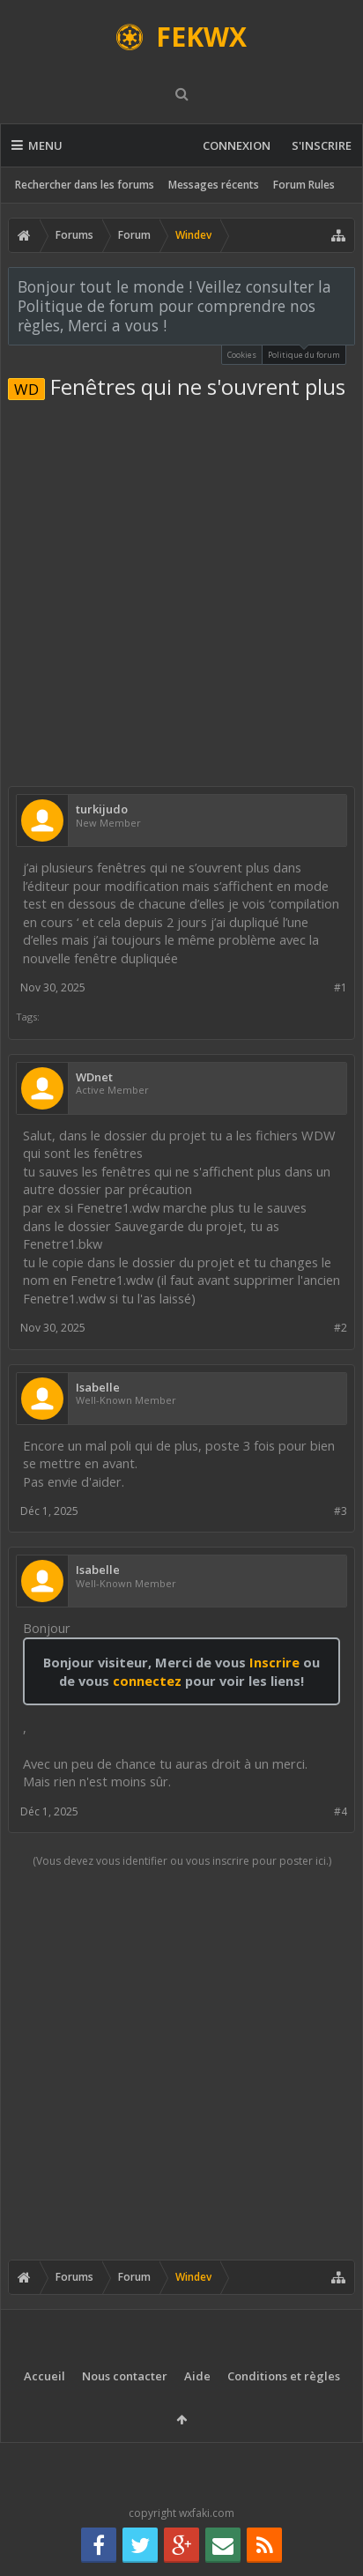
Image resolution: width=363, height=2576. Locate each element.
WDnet (94, 1077)
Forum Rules (304, 184)
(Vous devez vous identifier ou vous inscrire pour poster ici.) (182, 1860)
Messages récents (213, 184)
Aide (197, 2376)
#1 (340, 987)
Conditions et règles (283, 2376)
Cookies (241, 354)
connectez (149, 1680)
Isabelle (98, 1387)
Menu (37, 145)
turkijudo (102, 809)
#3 (340, 1511)
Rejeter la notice (343, 285)
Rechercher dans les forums (84, 184)
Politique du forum (304, 352)
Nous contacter (124, 2376)
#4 (340, 1811)
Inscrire (274, 1662)
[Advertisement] (181, 590)
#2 (340, 1327)
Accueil (44, 2376)
